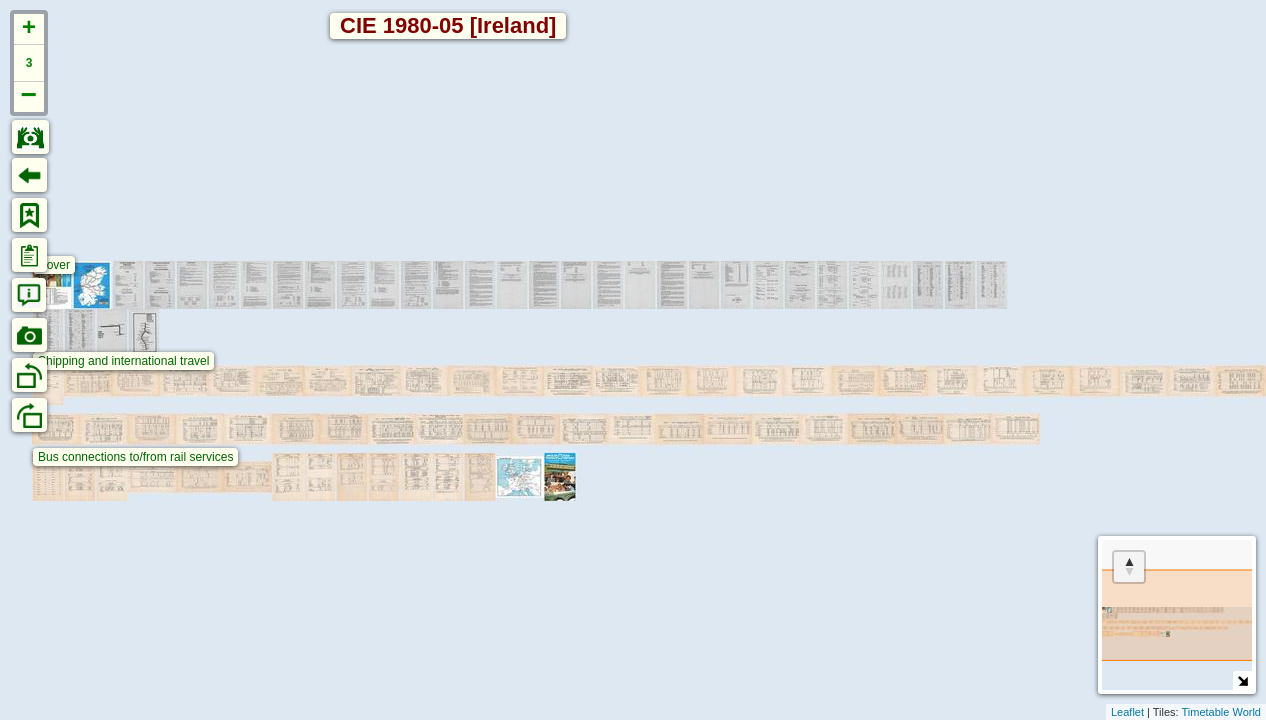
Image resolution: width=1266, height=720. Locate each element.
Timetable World (1221, 712)
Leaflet (1127, 712)
